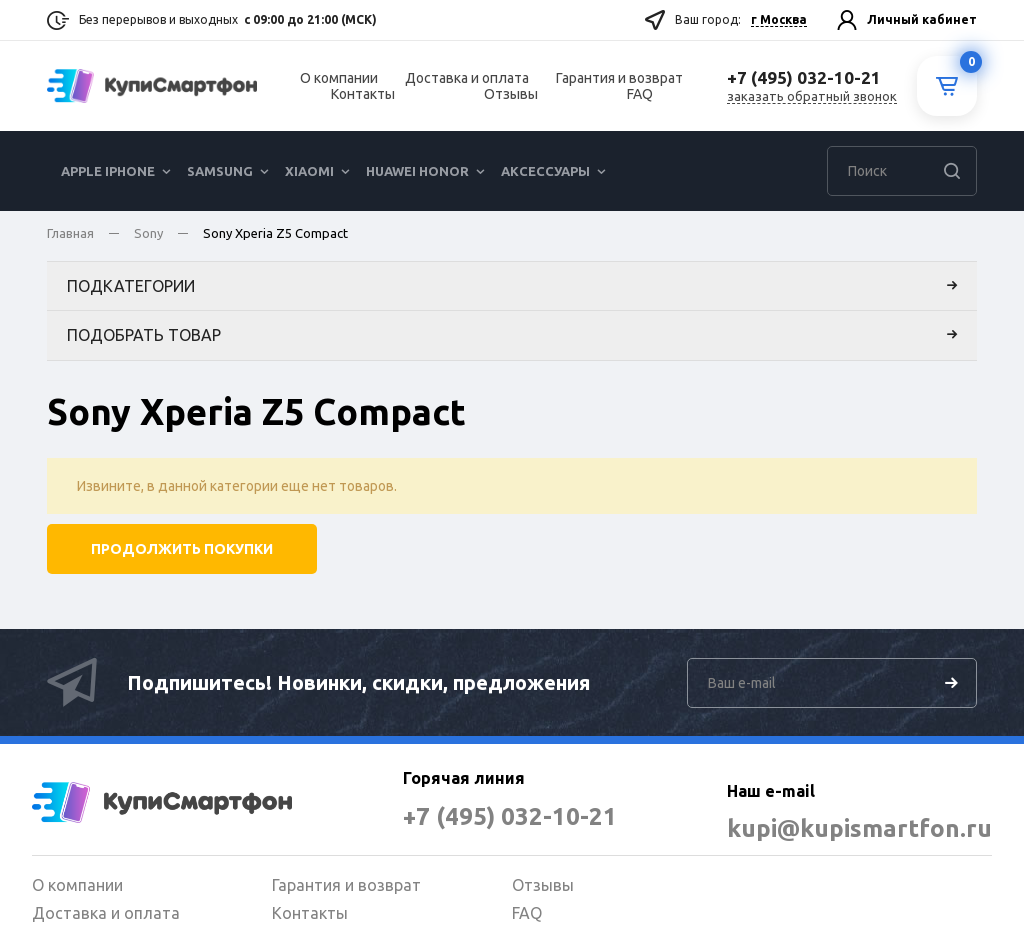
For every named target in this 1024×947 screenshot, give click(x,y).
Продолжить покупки (182, 549)
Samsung (220, 171)
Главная (70, 233)
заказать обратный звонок (812, 96)
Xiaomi (309, 171)
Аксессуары (545, 171)
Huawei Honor (417, 171)
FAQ (640, 94)
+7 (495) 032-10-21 (510, 816)
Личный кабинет (922, 19)
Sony (148, 233)
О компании (339, 78)
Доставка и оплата (467, 78)
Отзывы (511, 94)
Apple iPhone (108, 171)
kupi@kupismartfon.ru (859, 828)
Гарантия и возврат (619, 78)
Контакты (363, 94)
